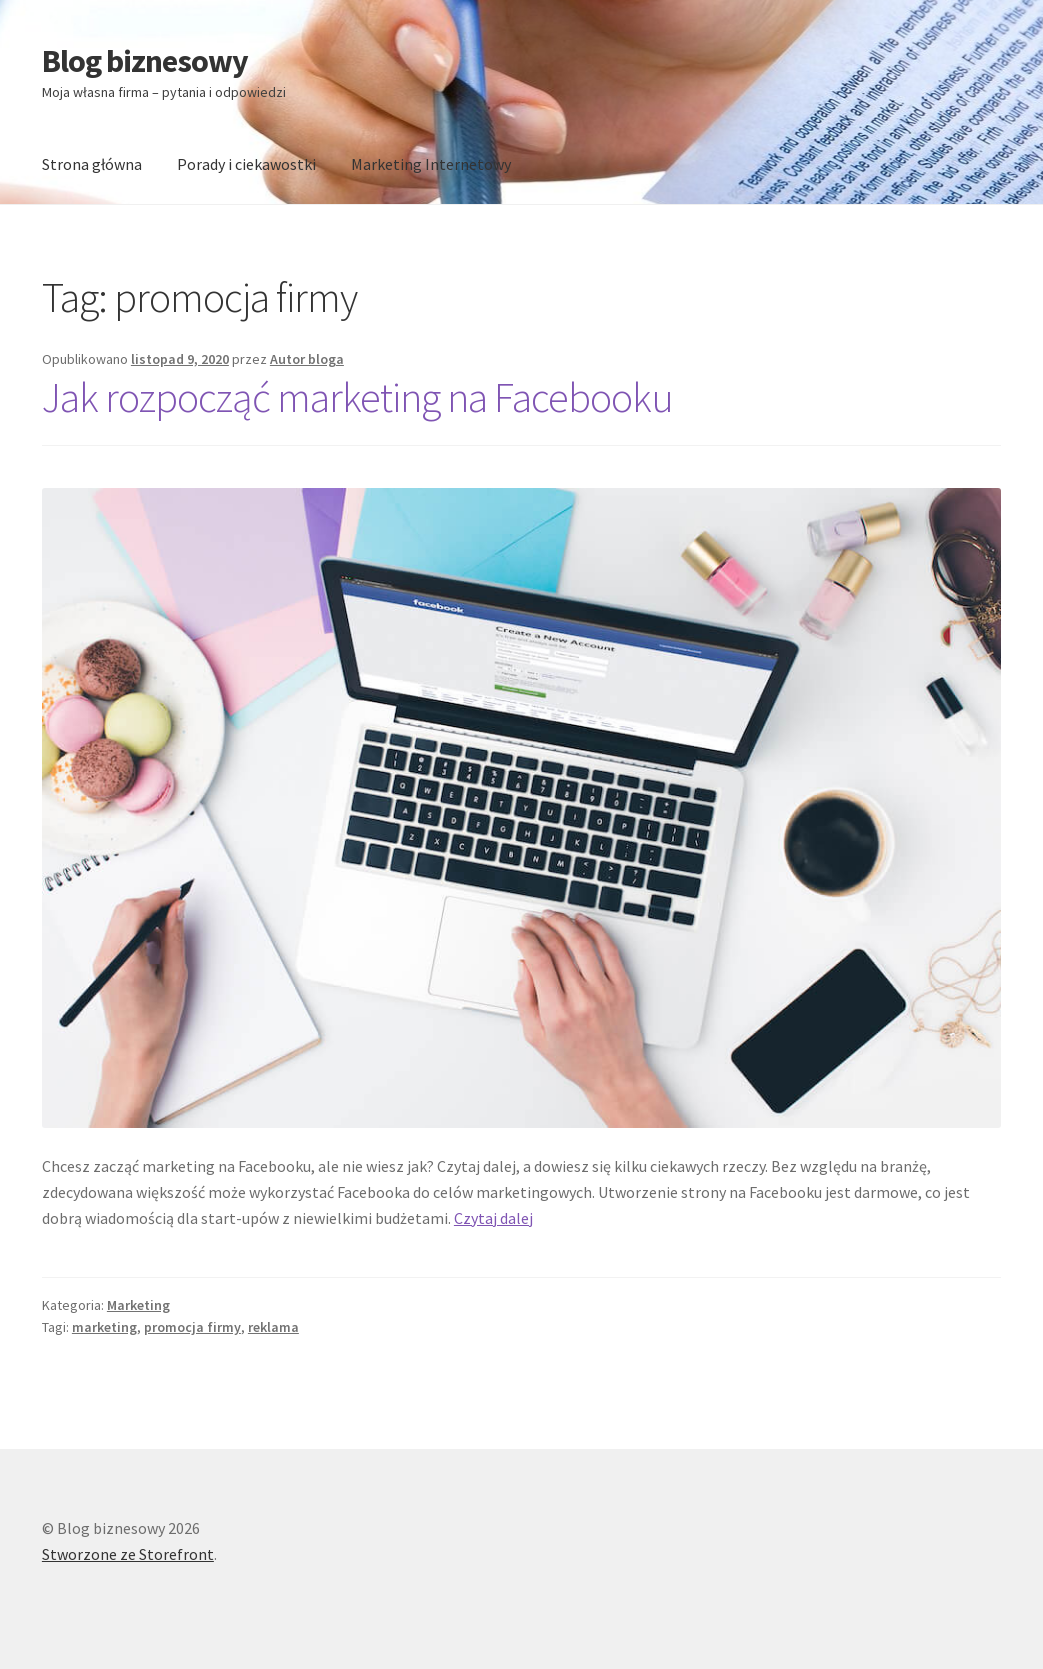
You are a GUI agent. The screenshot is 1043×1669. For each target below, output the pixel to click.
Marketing (138, 1305)
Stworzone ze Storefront (128, 1554)
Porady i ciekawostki (246, 164)
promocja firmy (192, 1327)
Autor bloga (307, 359)
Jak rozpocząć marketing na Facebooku (357, 397)
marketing (104, 1327)
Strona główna (92, 164)
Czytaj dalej (493, 1218)
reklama (273, 1327)
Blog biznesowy (145, 61)
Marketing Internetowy (431, 164)
